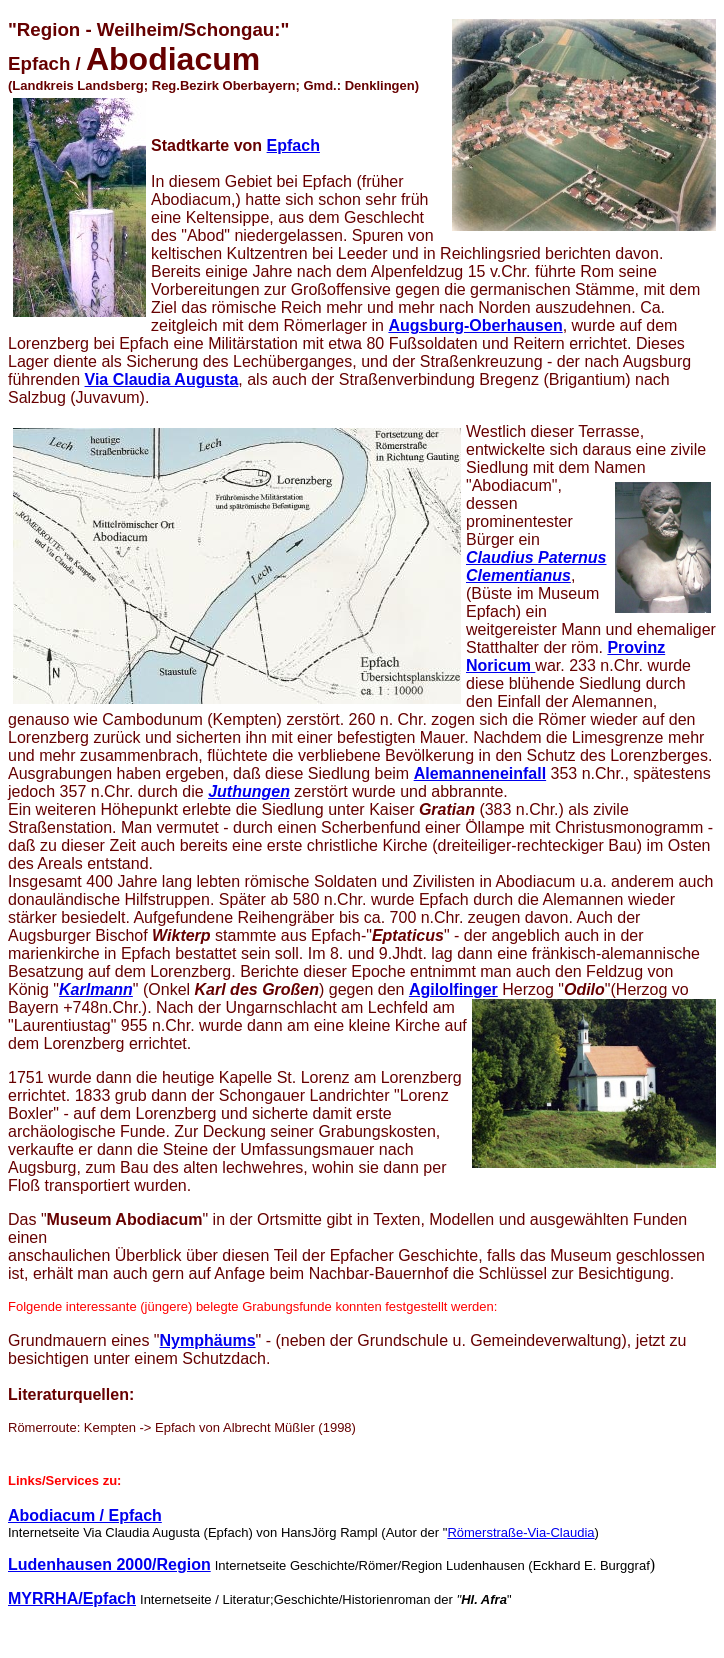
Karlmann (96, 989)
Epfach (293, 145)
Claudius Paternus (536, 557)
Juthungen (249, 791)
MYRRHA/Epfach (72, 1598)
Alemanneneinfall (480, 773)
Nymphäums (208, 1340)
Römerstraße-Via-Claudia (520, 1532)
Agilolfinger (453, 989)
